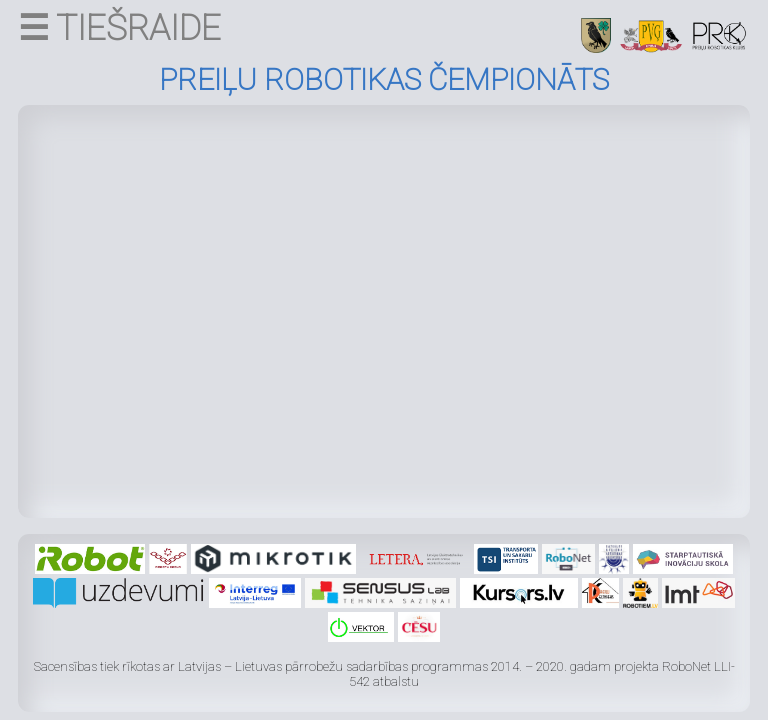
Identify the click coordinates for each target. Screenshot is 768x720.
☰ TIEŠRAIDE (119, 28)
